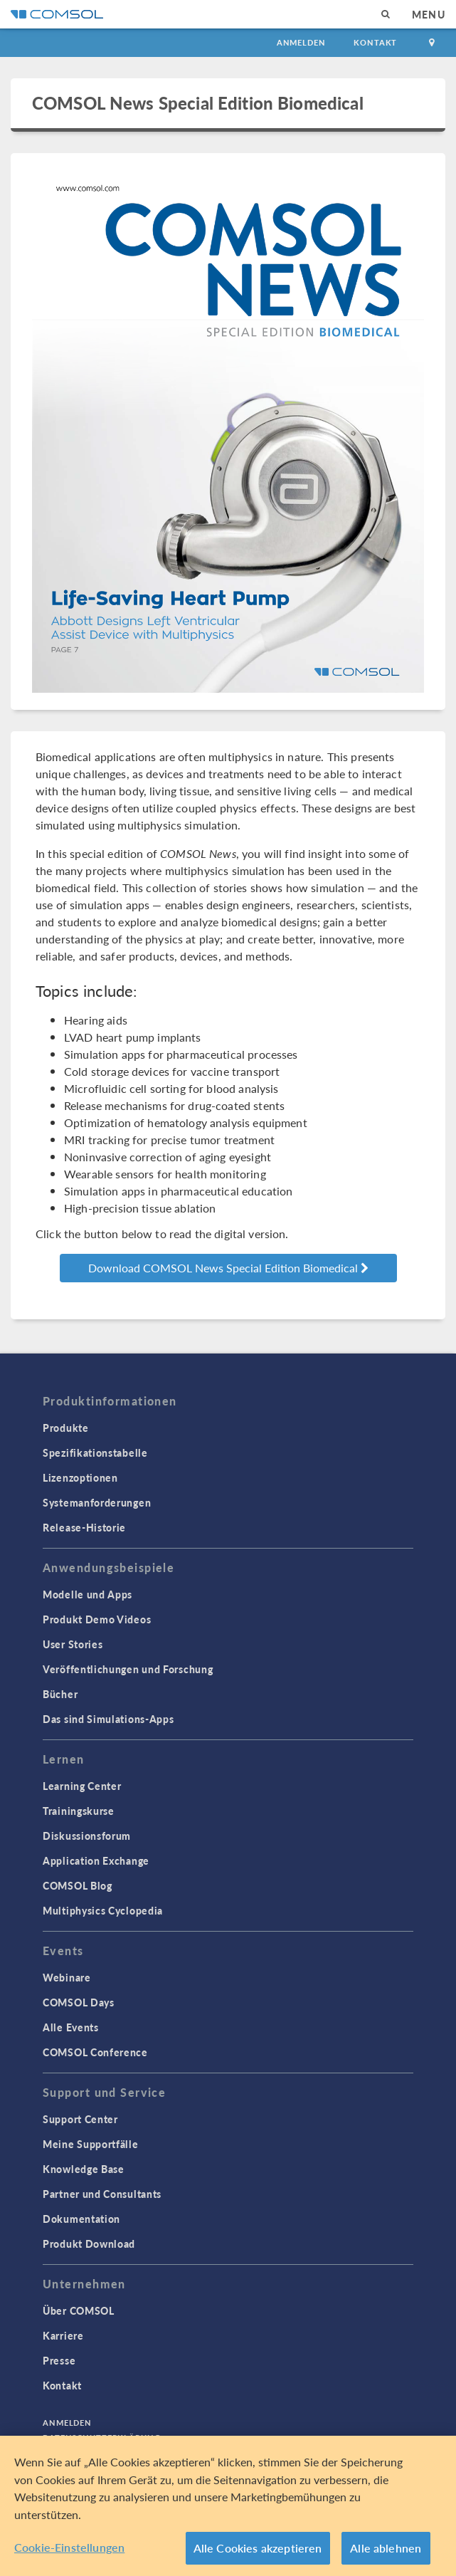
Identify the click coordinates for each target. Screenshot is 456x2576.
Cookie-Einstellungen (69, 2547)
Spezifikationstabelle (95, 1452)
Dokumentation (81, 2218)
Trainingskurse (79, 1810)
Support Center (80, 2119)
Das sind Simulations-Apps (108, 1719)
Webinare (67, 1977)
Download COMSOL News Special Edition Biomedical (228, 1268)
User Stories (72, 1644)
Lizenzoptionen (80, 1477)
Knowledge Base (83, 2169)
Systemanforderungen (97, 1502)
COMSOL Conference (95, 2052)
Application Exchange (96, 1860)
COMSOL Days (79, 2002)
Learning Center (82, 1786)
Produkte (66, 1427)
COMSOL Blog (77, 1885)
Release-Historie (84, 1527)
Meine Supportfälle (91, 2144)
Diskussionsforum (87, 1835)
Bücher (60, 1694)
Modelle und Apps (87, 1594)
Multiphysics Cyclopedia (103, 1910)
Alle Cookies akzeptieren (257, 2548)
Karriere (63, 2335)
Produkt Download (89, 2243)
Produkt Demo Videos (97, 1619)
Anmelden (301, 42)
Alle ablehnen (385, 2548)
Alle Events (71, 2027)
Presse (59, 2360)
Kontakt (375, 42)
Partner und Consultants (102, 2194)
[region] (228, 2506)
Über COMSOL (79, 2310)
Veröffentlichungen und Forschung (128, 1669)
